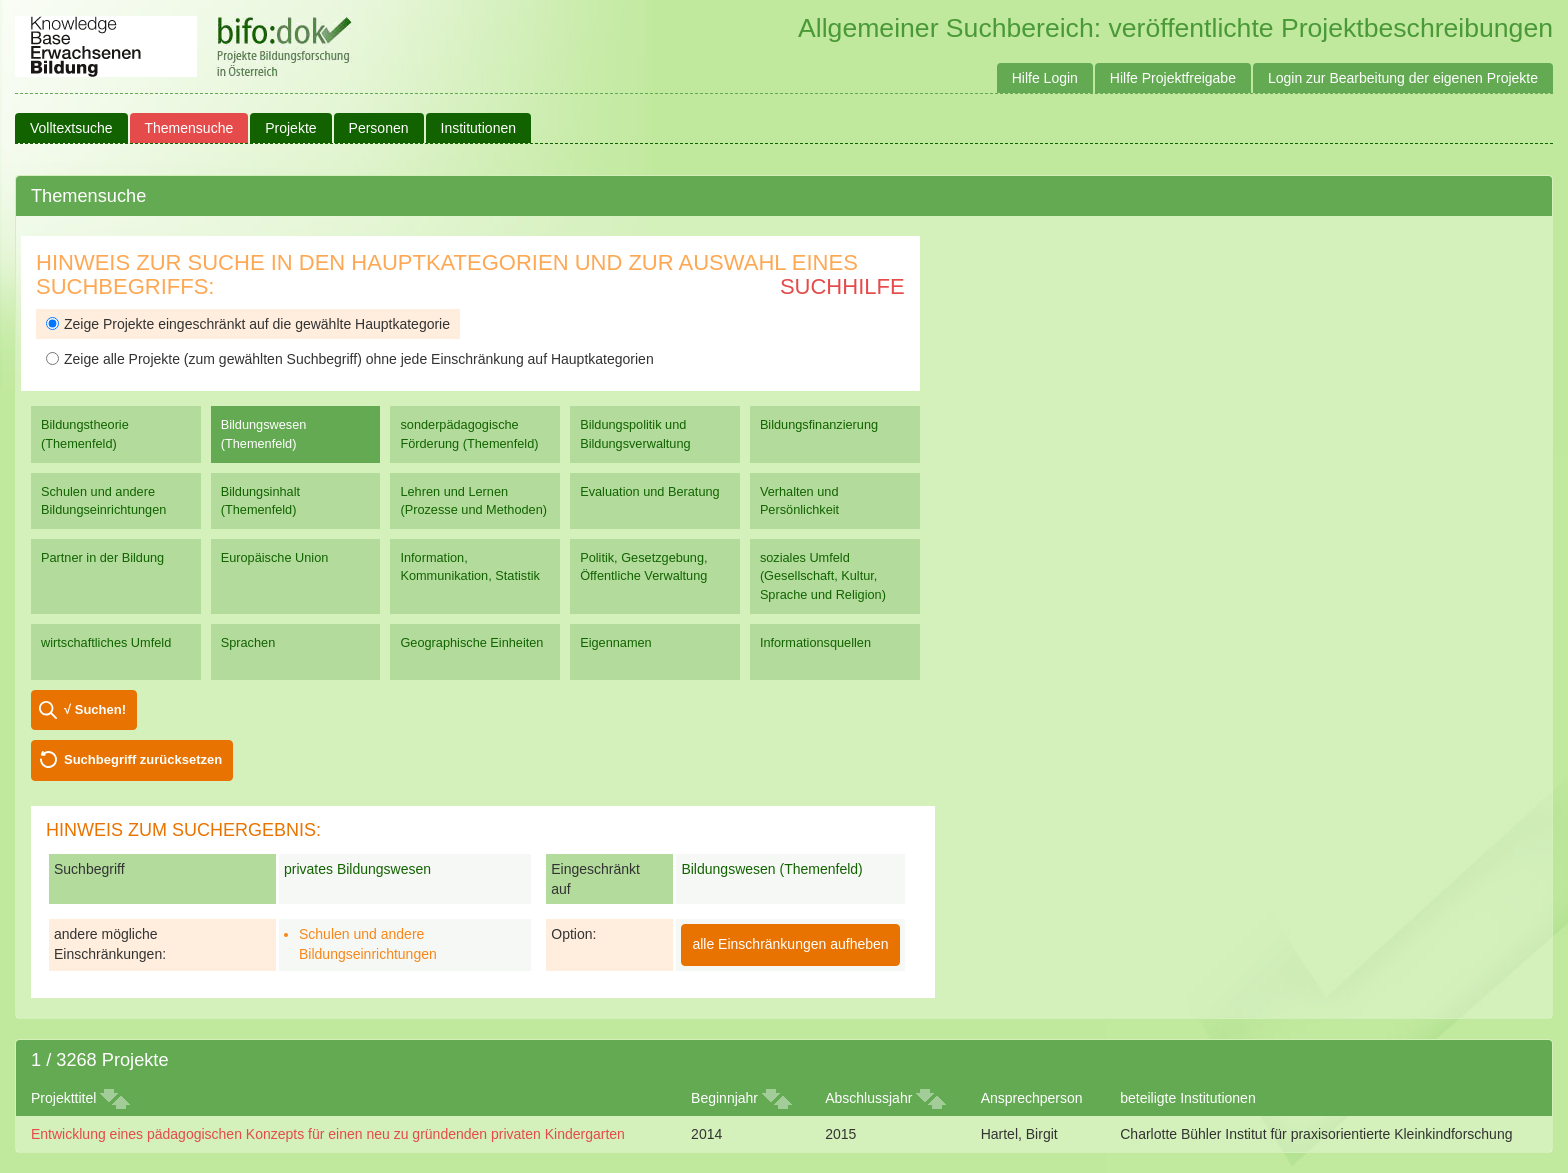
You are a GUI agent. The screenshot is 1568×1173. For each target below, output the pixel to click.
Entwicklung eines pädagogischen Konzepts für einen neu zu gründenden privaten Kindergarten (328, 1134)
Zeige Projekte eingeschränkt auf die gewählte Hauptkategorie (248, 324)
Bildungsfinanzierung (819, 424)
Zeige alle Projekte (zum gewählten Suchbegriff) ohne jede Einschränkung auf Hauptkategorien (350, 359)
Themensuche (189, 128)
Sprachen (248, 642)
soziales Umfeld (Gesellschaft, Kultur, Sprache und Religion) (823, 575)
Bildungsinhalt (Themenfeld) (260, 500)
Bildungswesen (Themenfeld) (264, 433)
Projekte (290, 128)
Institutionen (479, 128)
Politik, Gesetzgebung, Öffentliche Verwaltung (643, 566)
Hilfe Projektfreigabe (1173, 78)
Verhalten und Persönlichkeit (799, 500)
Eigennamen (616, 642)
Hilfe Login (1045, 78)
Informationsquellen (815, 642)
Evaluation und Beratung (649, 491)
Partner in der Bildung (102, 557)
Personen (379, 128)
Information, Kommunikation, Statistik (469, 566)
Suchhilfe (842, 286)
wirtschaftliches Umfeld (106, 642)
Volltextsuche (71, 128)
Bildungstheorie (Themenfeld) (85, 433)
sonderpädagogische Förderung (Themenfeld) (469, 433)
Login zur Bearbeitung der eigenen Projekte (1403, 78)
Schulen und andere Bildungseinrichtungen (103, 500)
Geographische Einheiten (471, 642)
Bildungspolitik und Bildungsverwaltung (635, 433)
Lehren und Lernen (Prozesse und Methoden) (473, 500)
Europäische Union (275, 557)
